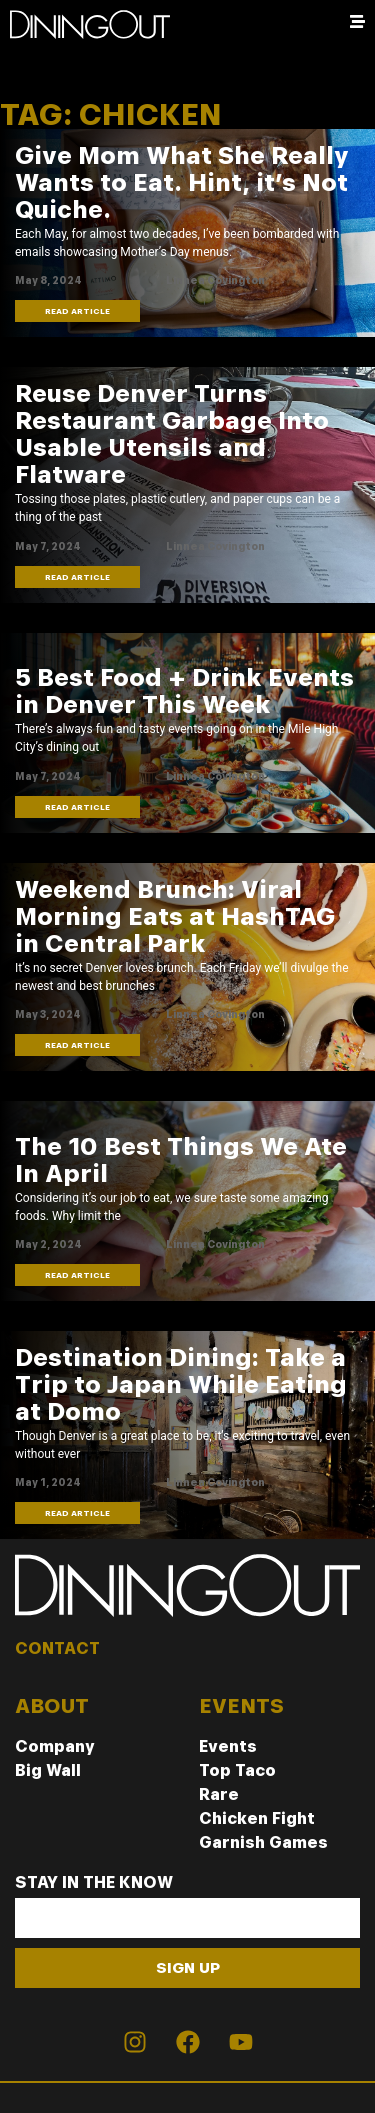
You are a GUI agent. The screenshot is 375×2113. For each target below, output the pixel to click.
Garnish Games (263, 1842)
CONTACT (57, 1648)
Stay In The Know (94, 1883)
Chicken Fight (257, 1818)
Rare (219, 1794)
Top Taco (237, 1770)
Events (228, 1746)
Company (55, 1746)
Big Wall (48, 1770)
